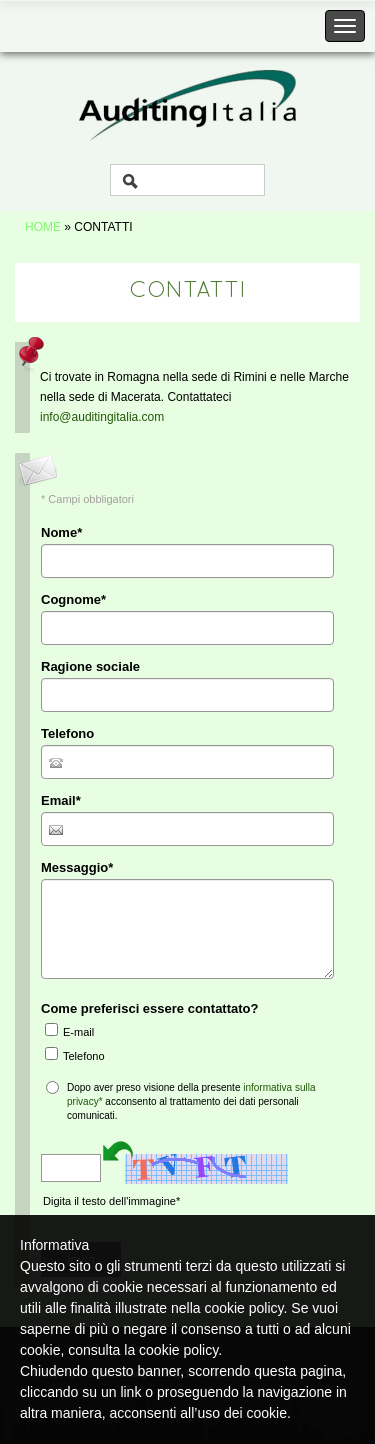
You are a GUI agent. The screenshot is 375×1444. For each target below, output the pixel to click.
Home (43, 227)
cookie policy (178, 1350)
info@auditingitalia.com (102, 417)
